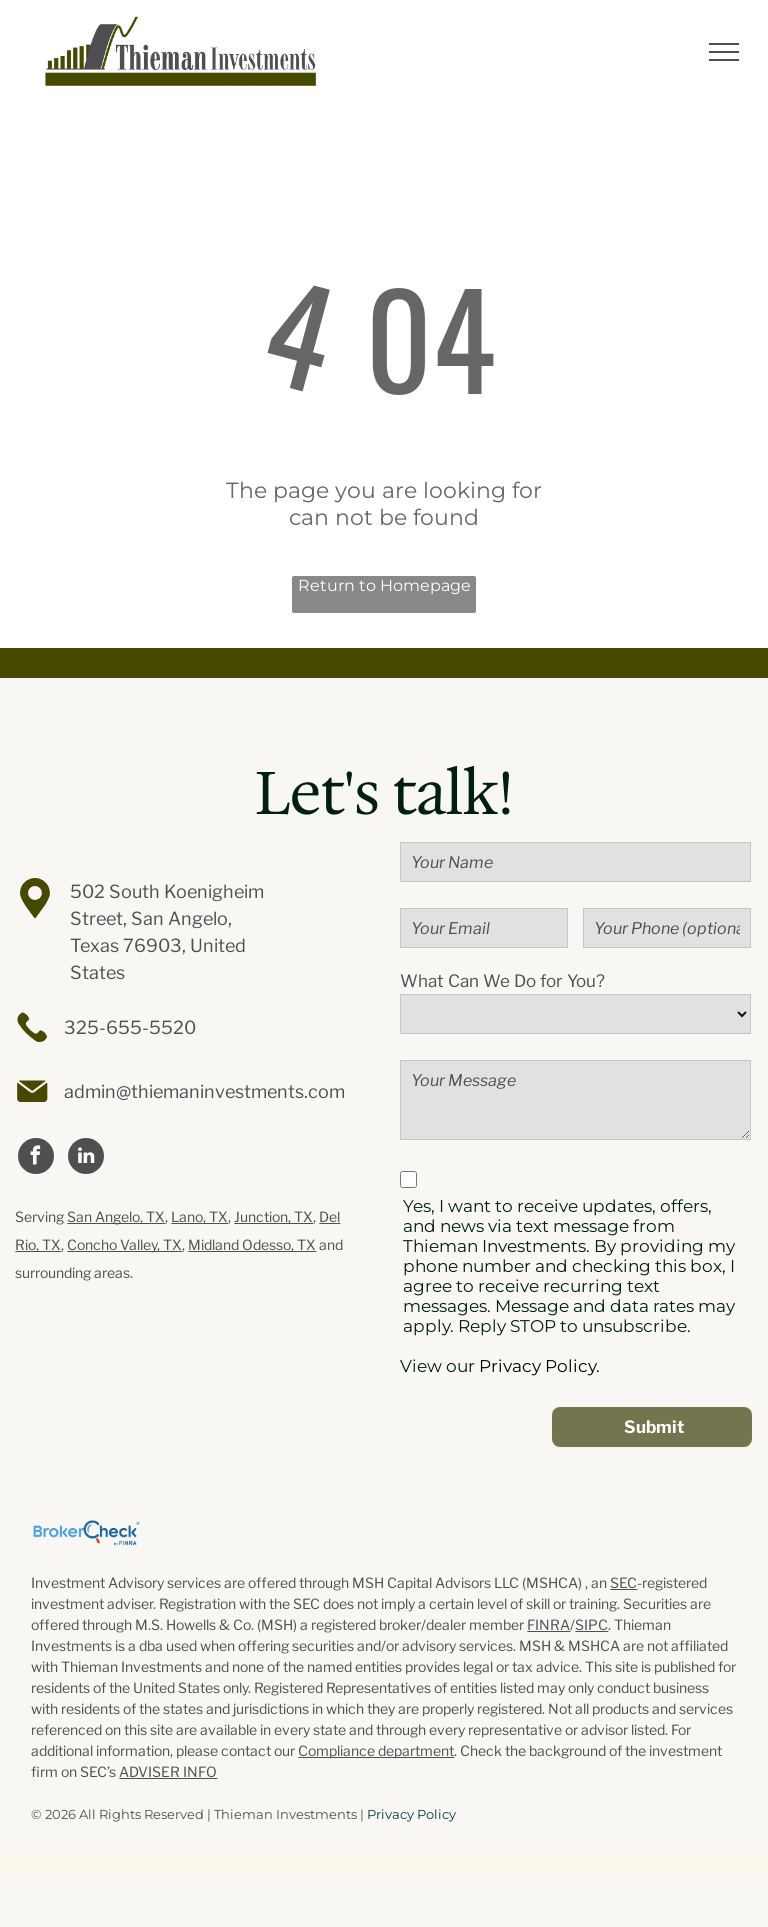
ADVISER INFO (168, 1771)
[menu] (724, 52)
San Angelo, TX (116, 1216)
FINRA (548, 1624)
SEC (623, 1582)
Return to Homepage (384, 585)
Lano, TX (199, 1216)
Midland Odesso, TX (252, 1244)
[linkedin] (86, 1158)
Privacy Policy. (539, 1366)
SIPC (591, 1624)
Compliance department (376, 1750)
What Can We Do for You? (502, 981)
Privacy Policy (411, 1814)
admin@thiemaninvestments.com (204, 1091)
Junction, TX (273, 1216)
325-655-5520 (130, 1027)
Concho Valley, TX (124, 1244)
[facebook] (36, 1158)
